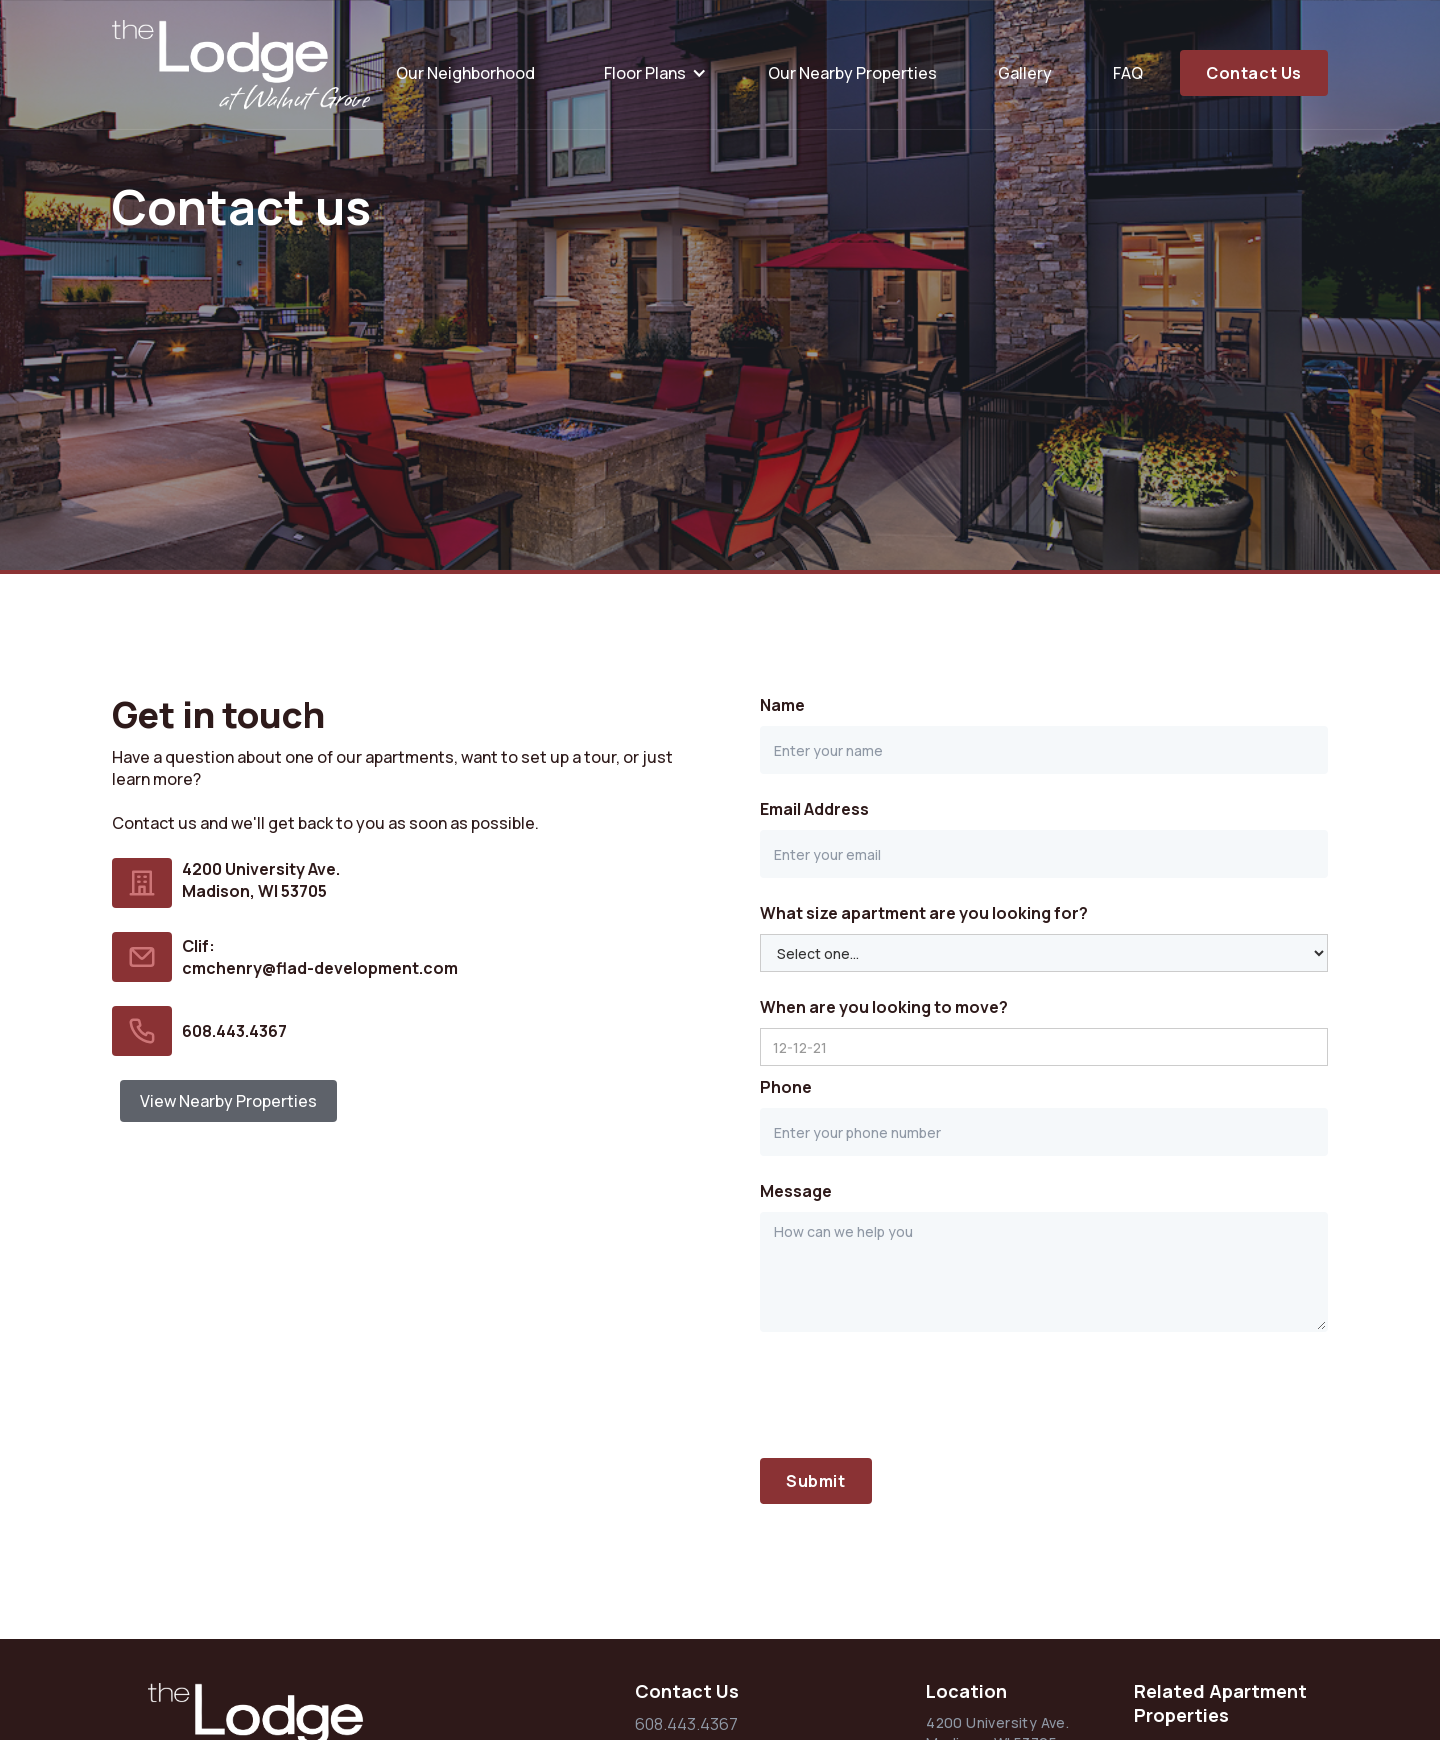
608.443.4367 (234, 1031)
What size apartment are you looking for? (924, 913)
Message (796, 1191)
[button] (651, 73)
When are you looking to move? (884, 1007)
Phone (786, 1087)
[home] (242, 65)
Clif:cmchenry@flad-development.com (320, 957)
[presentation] (912, 1395)
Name (782, 705)
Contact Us (1254, 73)
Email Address (814, 809)
